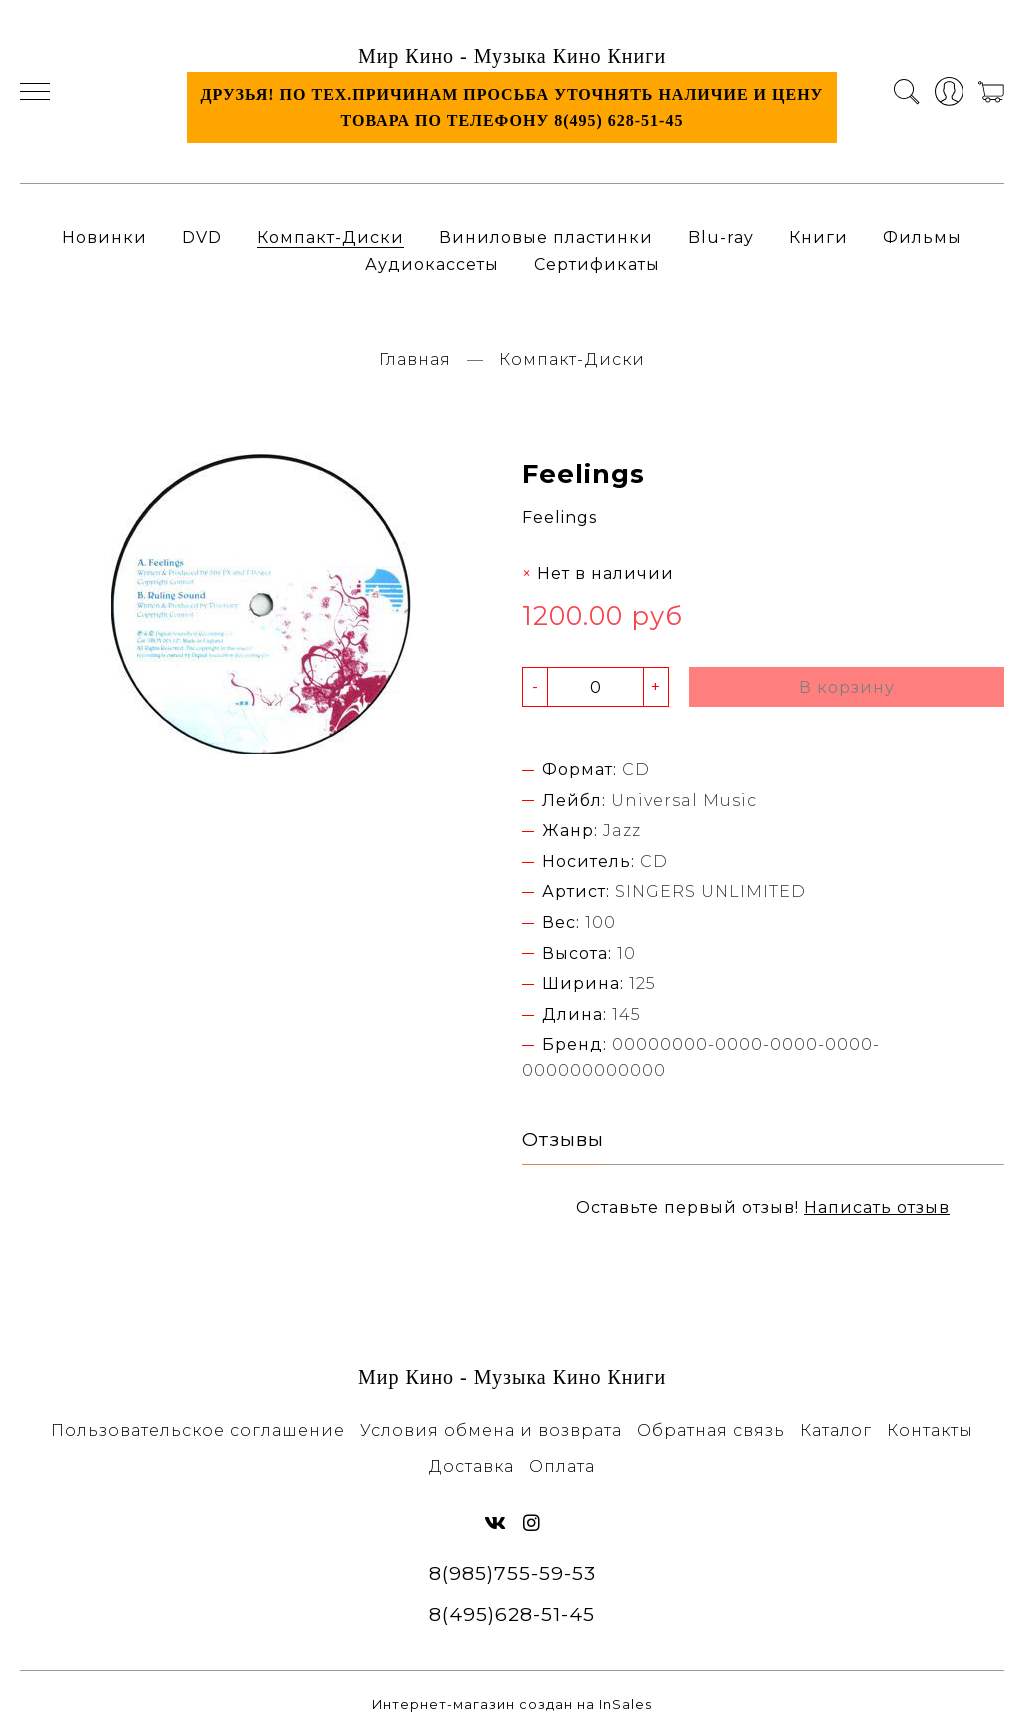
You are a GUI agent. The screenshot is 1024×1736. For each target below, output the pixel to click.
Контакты (930, 1430)
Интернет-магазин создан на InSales (512, 1704)
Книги (818, 237)
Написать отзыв (877, 1207)
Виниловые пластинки (546, 237)
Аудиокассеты (432, 264)
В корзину (847, 687)
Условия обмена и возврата (491, 1430)
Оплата (562, 1466)
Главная (415, 359)
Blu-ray (721, 237)
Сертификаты (597, 264)
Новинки (104, 237)
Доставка (471, 1466)
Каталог (836, 1430)
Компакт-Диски (330, 237)
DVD (202, 237)
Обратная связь (711, 1430)
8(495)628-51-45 (512, 1614)
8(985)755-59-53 (512, 1573)
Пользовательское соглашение (198, 1430)
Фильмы (922, 237)
